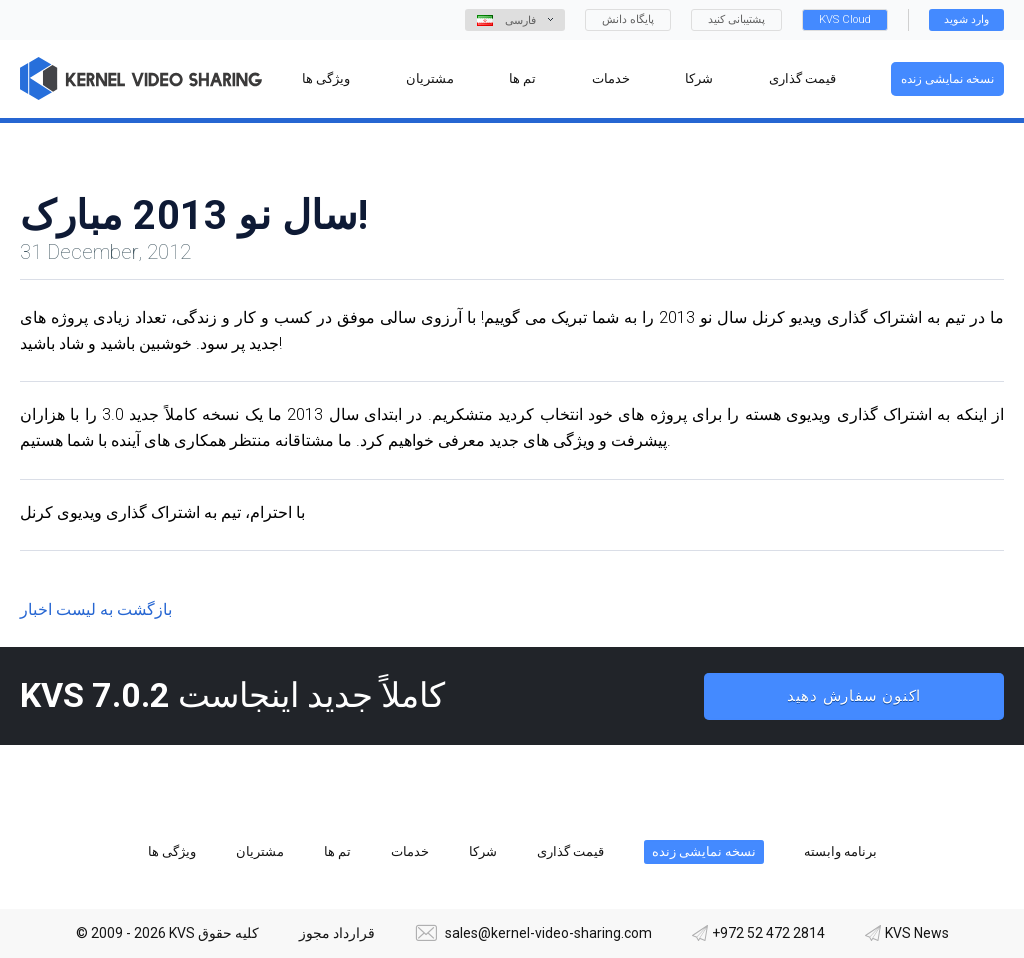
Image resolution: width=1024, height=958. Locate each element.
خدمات (410, 851)
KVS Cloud (845, 19)
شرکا (483, 851)
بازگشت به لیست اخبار (96, 609)
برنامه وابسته (840, 851)
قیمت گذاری (570, 851)
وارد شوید (966, 19)
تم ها (337, 851)
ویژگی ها (172, 851)
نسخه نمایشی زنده (947, 79)
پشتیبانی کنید (736, 19)
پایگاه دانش (628, 19)
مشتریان (260, 851)
